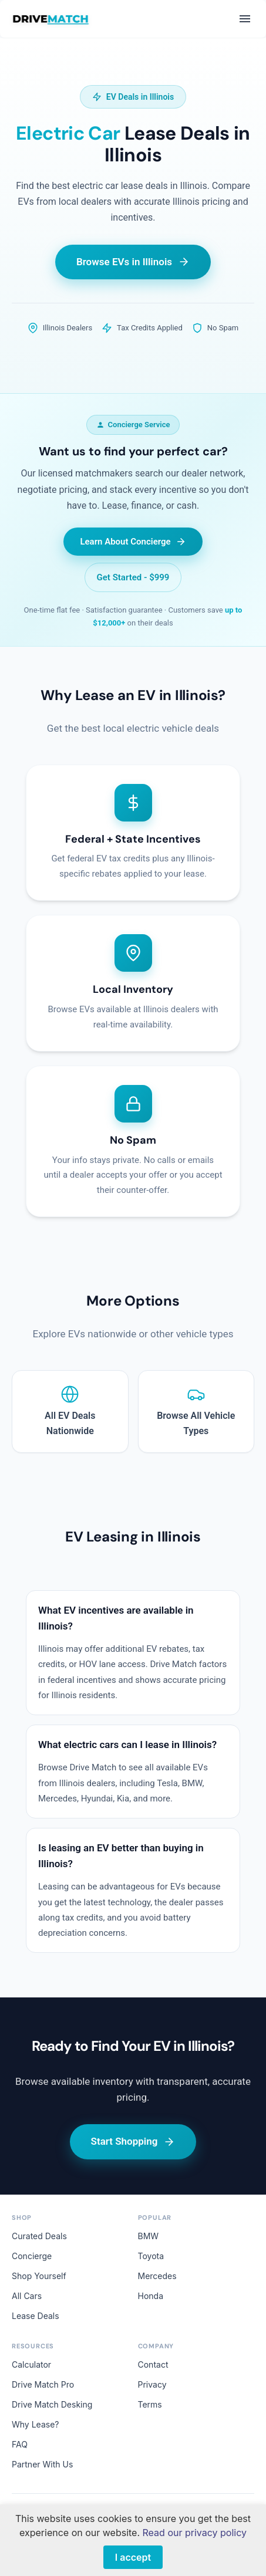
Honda (151, 2296)
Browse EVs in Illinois (133, 262)
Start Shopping (133, 2141)
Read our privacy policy (195, 2532)
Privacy (152, 2384)
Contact (153, 2364)
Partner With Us (42, 2464)
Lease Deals (35, 2316)
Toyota (151, 2256)
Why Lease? (35, 2424)
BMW (148, 2236)
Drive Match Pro (43, 2384)
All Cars (27, 2296)
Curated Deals (39, 2236)
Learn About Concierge (133, 541)
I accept (133, 2557)
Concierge (32, 2256)
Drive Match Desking (52, 2404)
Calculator (31, 2364)
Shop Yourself (39, 2276)
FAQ (20, 2444)
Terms (150, 2404)
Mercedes (157, 2276)
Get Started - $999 (133, 577)
